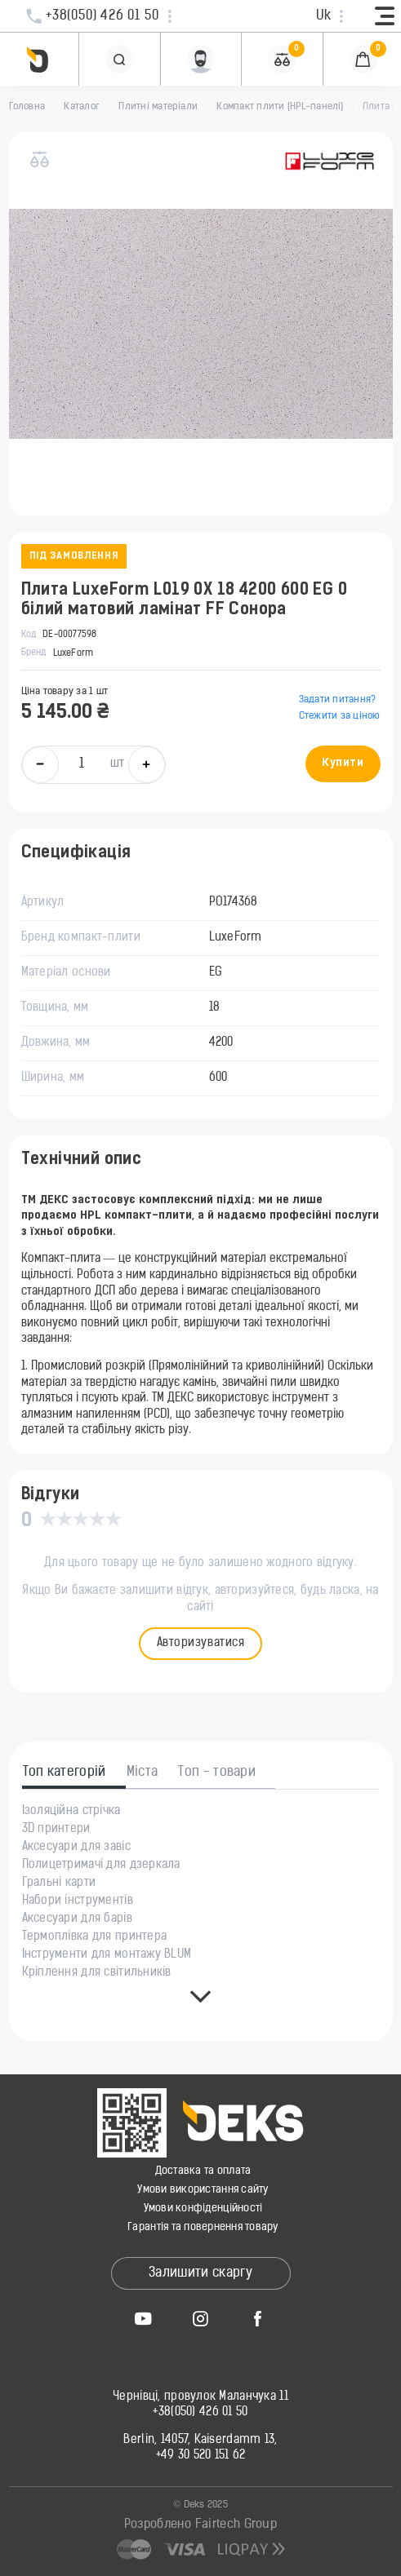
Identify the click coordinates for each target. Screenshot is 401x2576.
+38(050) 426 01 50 (200, 2413)
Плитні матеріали (158, 107)
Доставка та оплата (203, 2171)
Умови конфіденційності (203, 2208)
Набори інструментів (77, 1901)
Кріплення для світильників (97, 1973)
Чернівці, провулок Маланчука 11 (200, 2397)
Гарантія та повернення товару (202, 2227)
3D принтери (56, 1829)
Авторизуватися (201, 1643)
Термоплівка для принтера (94, 1937)
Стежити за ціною (340, 716)
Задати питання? (337, 700)
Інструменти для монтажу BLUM (107, 1955)
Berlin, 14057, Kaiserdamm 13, (200, 2440)
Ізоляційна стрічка (71, 1811)
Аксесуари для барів (77, 1919)
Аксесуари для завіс (76, 1847)
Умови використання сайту (202, 2189)
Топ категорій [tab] (64, 1772)
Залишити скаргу (200, 2273)
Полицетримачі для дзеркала (101, 1865)
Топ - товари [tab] (217, 1772)
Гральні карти (59, 1883)
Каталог (82, 107)
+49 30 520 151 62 (201, 2456)
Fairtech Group (236, 2525)
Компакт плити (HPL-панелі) (279, 107)
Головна (27, 107)
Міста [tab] (142, 1772)
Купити (342, 763)
